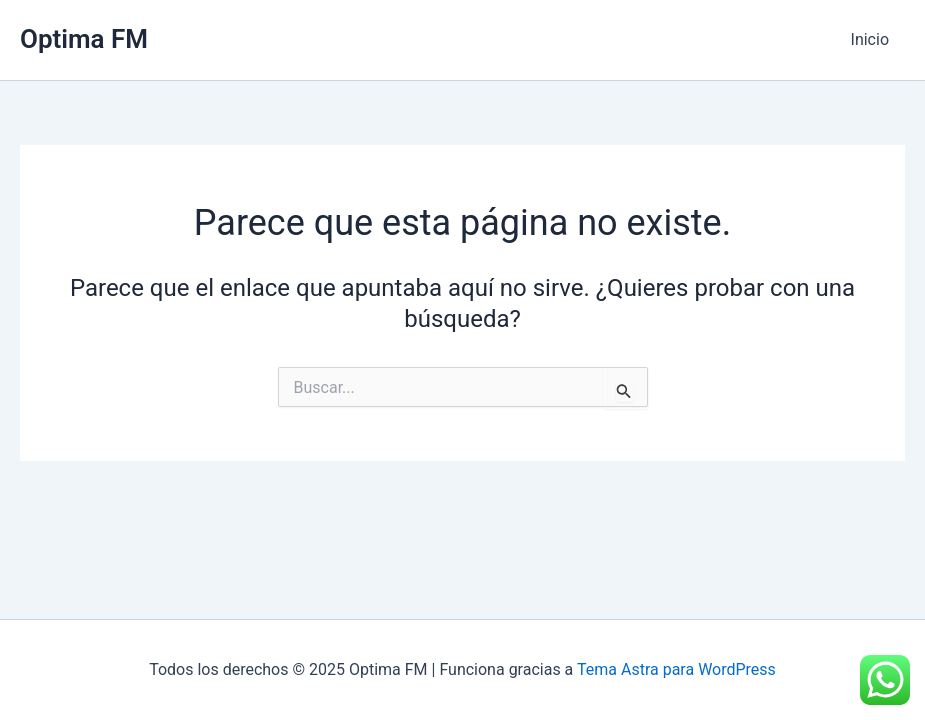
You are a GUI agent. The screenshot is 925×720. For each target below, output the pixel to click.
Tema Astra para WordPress (676, 669)
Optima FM (84, 39)
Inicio (870, 39)
